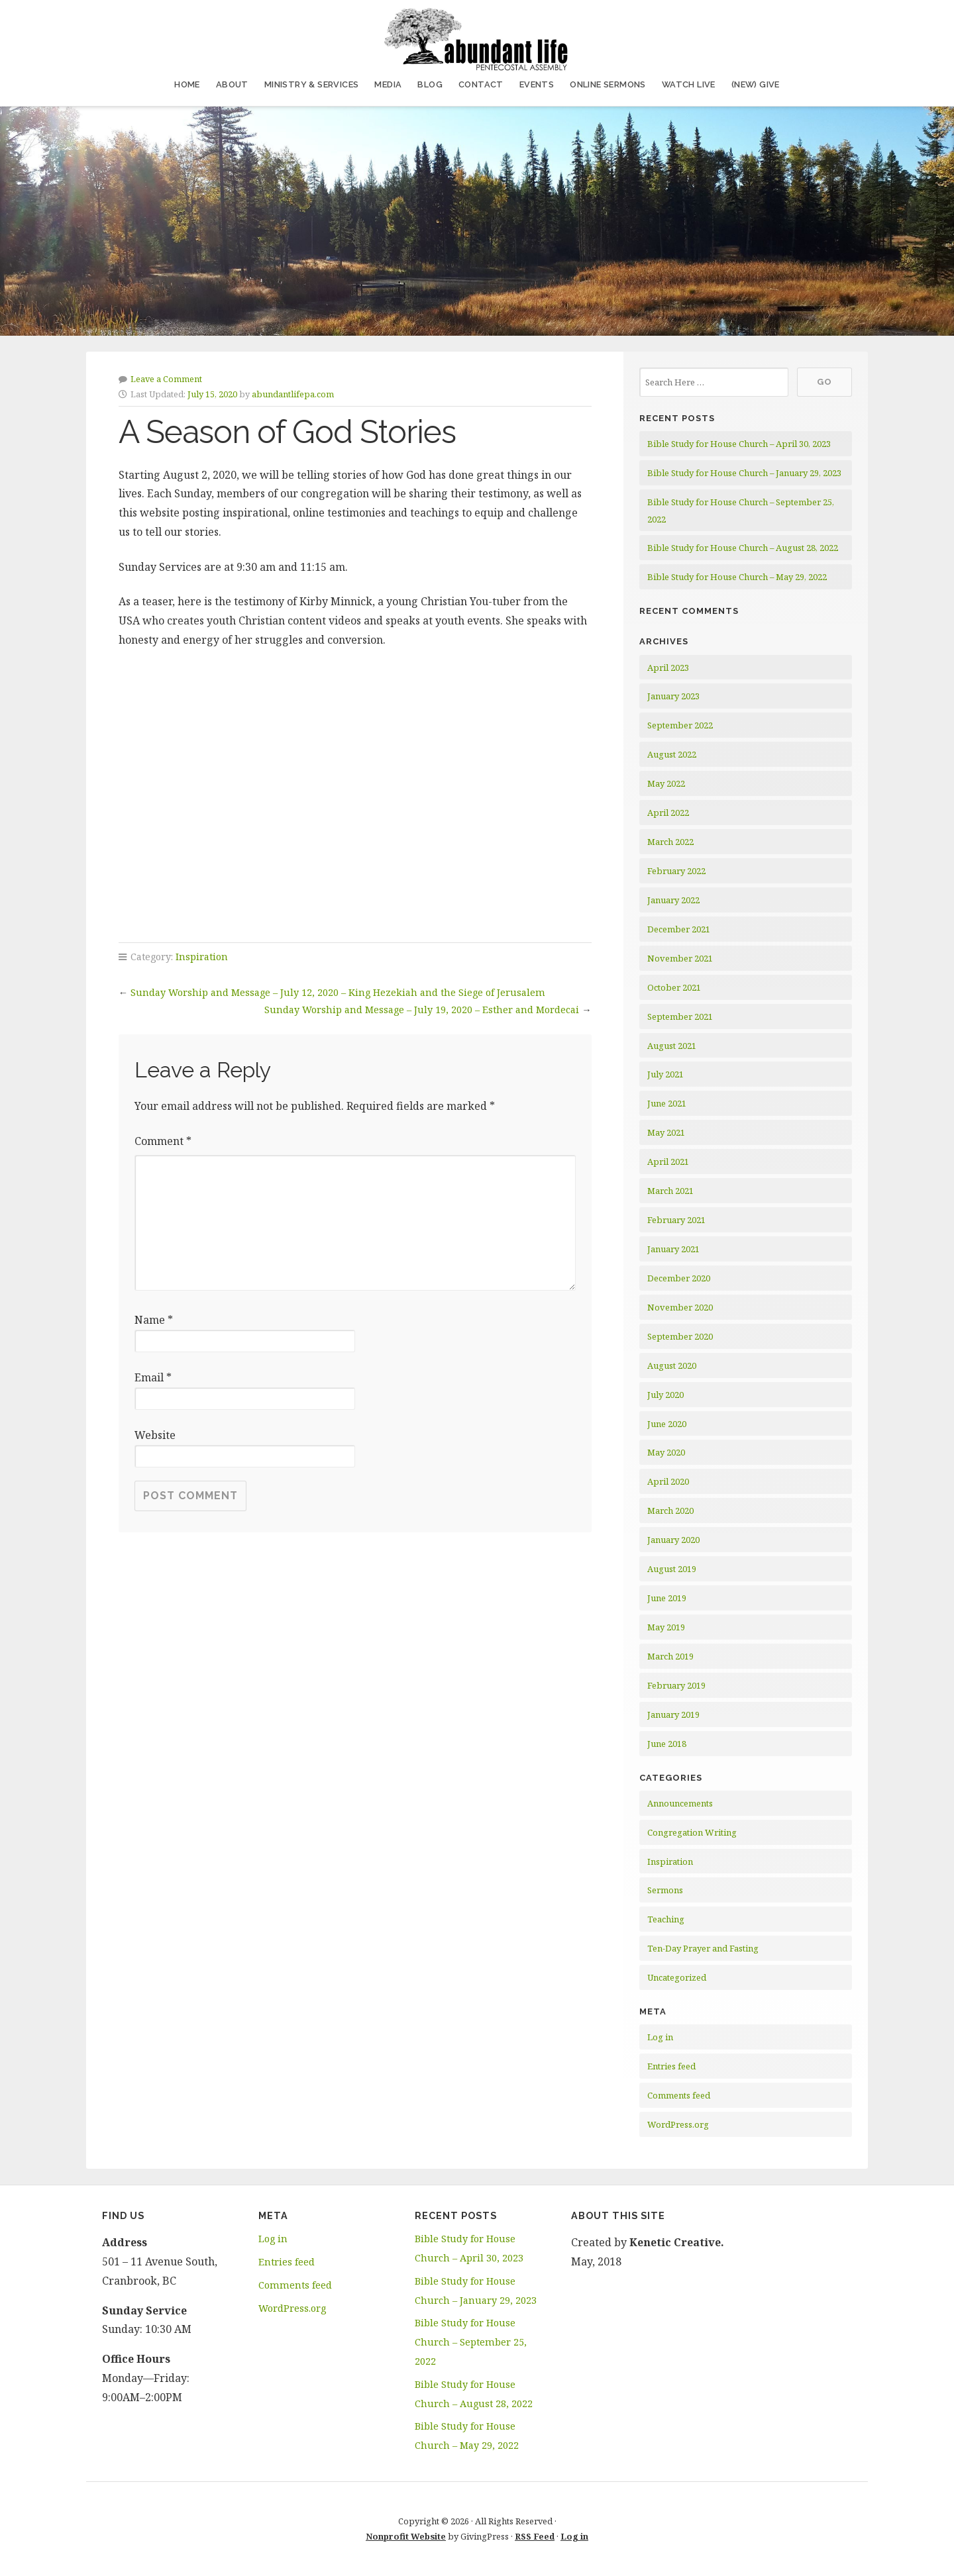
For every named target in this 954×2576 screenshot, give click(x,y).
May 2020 (666, 1452)
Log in (660, 2037)
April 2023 (668, 667)
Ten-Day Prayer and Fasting (703, 1948)
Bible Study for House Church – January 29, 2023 (744, 473)
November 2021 (680, 958)
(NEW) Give (755, 84)
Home (187, 84)
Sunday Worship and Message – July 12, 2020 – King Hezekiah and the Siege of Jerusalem (338, 992)
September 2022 (680, 725)
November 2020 (680, 1307)
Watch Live (689, 84)
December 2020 (678, 1278)
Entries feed (671, 2066)
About (232, 84)
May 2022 (666, 783)
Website (155, 1435)
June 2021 (666, 1103)
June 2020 (666, 1424)
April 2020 (668, 1481)
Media (387, 84)
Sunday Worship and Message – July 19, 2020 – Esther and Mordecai (421, 1009)
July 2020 (665, 1395)
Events (536, 84)
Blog (430, 84)
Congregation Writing (692, 1832)
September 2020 (680, 1336)
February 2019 (676, 1685)
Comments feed (678, 2095)
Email (153, 1377)
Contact (481, 84)
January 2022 (673, 900)
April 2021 (668, 1161)
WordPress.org (678, 2124)
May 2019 (666, 1627)
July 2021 (665, 1074)
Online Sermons (608, 84)
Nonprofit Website (406, 2536)
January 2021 (673, 1249)
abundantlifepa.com (293, 394)
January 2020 (673, 1540)
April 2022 (668, 812)
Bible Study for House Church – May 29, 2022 (737, 577)
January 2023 (673, 696)
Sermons (665, 1890)
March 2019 (670, 1656)
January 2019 (673, 1714)
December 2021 (678, 929)
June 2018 (666, 1744)
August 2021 (671, 1046)
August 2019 (671, 1569)
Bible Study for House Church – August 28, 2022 (742, 548)
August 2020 (671, 1365)
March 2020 (670, 1510)
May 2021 (666, 1132)
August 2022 (671, 754)
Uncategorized (676, 1977)
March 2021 (670, 1191)
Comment (162, 1141)
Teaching (665, 1919)
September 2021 (680, 1016)
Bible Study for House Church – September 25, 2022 (471, 2341)
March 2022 (670, 842)
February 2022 (676, 871)
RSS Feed (535, 2536)
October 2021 (674, 987)
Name (153, 1320)
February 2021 (676, 1220)
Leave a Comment (166, 379)
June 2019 (666, 1598)
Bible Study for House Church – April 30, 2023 (739, 444)
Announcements (680, 1803)
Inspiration (202, 956)
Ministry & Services (311, 84)
